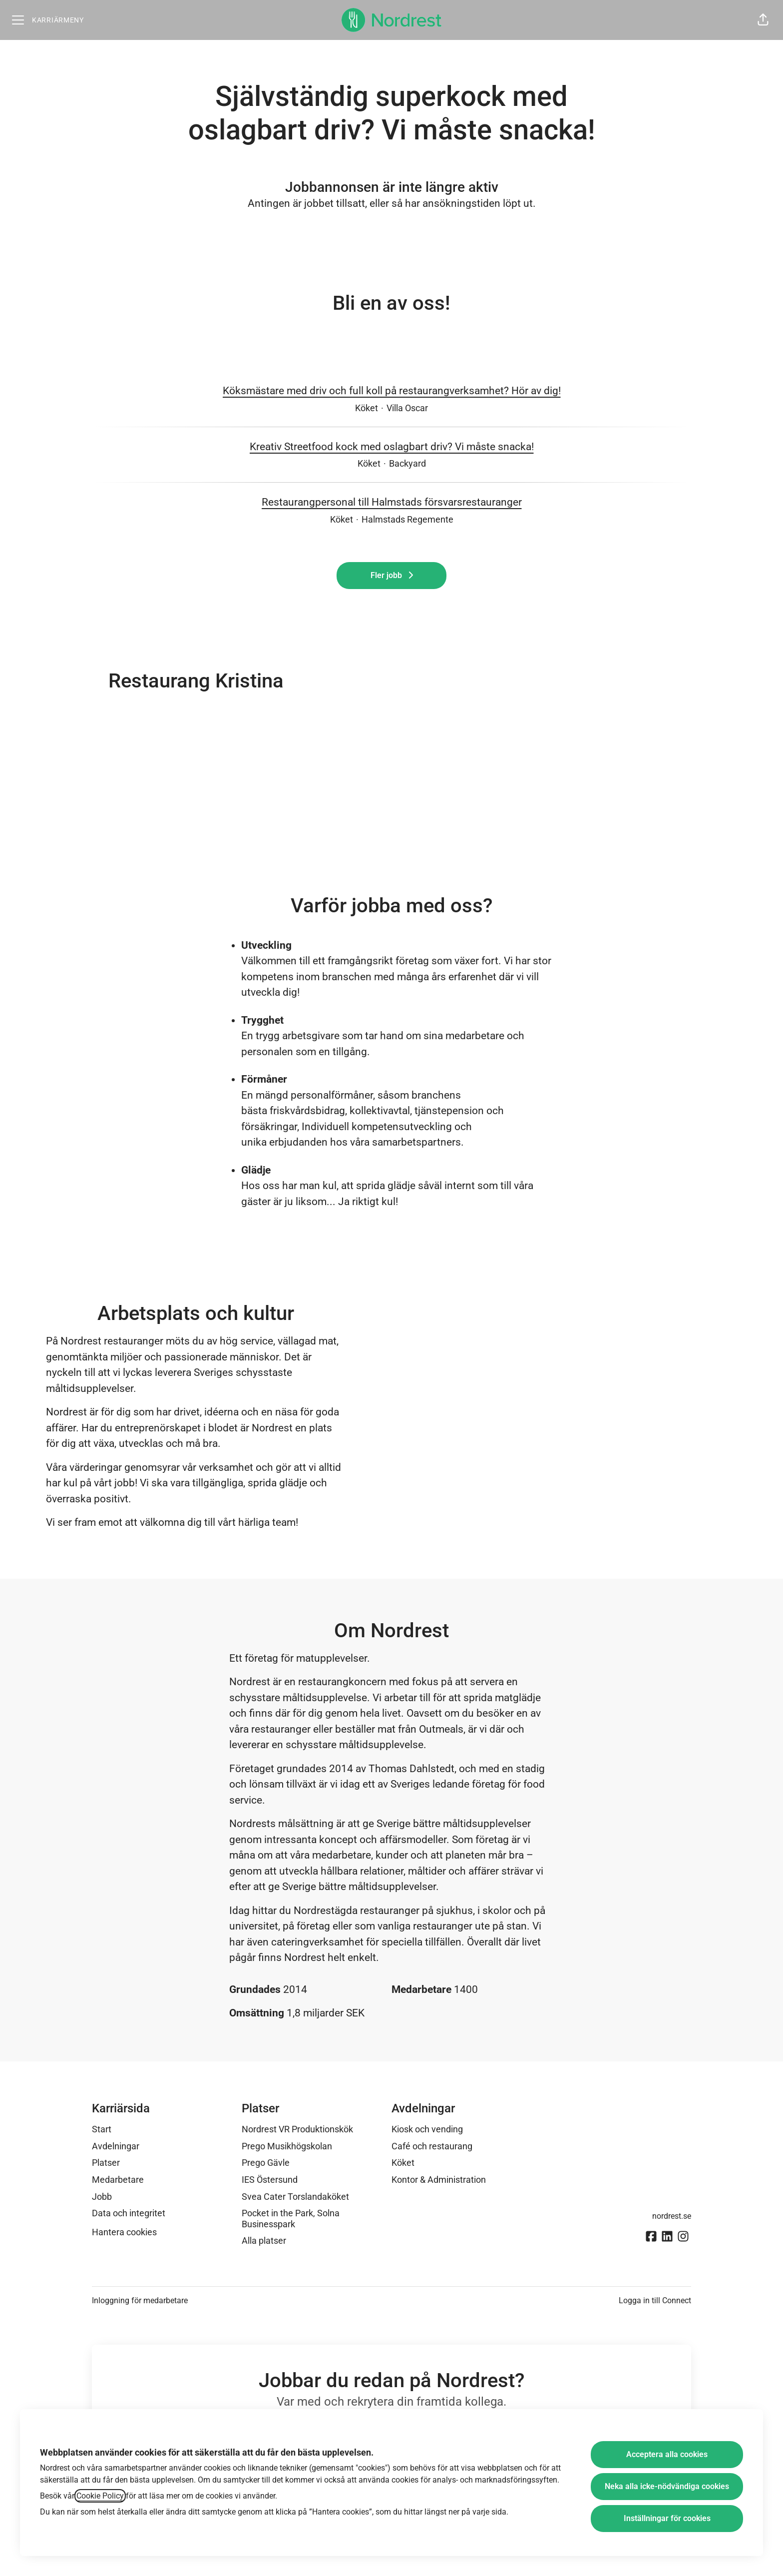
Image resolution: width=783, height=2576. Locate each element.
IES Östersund (270, 2179)
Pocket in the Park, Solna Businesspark (291, 2218)
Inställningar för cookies (667, 2518)
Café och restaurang (432, 2146)
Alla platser (264, 2240)
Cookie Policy (100, 2496)
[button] (763, 20)
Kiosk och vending (427, 2129)
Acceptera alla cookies (667, 2454)
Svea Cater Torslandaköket (295, 2196)
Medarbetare (118, 2179)
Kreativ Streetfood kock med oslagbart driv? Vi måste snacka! (392, 447)
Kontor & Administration (439, 2179)
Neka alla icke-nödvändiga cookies (667, 2486)
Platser (106, 2162)
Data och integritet (128, 2213)
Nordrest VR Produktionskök (297, 2129)
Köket (403, 2162)
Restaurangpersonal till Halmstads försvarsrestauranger (392, 503)
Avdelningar (115, 2146)
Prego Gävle (266, 2162)
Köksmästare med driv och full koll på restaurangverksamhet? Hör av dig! (392, 391)
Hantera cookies (124, 2232)
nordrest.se (671, 2216)
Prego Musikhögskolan (287, 2146)
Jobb (102, 2196)
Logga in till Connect (655, 2300)
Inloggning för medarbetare (140, 2300)
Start (101, 2129)
